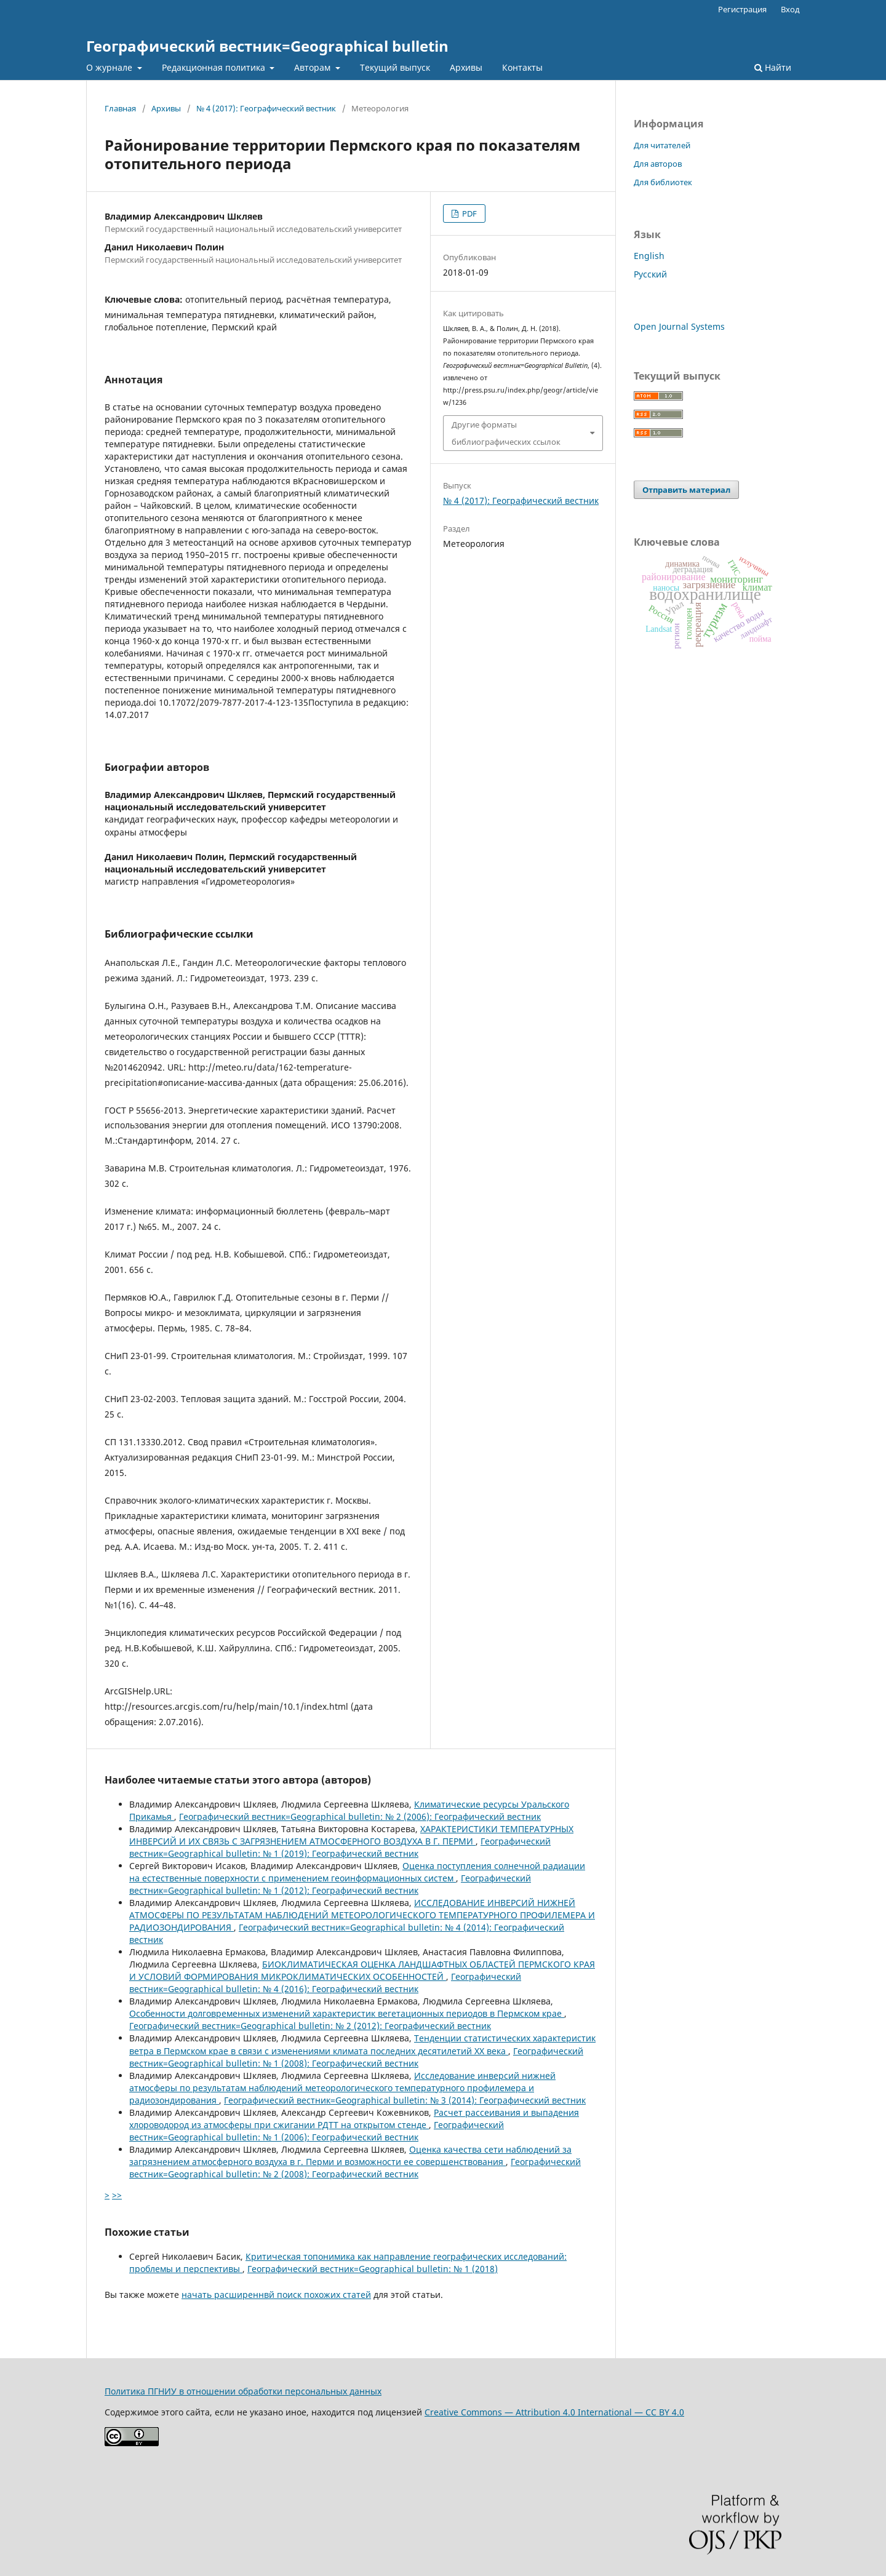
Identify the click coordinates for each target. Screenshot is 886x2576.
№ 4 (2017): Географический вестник (266, 108)
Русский (650, 274)
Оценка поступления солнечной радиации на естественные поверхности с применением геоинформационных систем (357, 1872)
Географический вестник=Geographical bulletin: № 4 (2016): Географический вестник (325, 1983)
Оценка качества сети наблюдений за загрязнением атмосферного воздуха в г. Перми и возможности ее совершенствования (350, 2155)
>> (117, 2195)
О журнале (110, 67)
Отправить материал (686, 489)
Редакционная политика (215, 67)
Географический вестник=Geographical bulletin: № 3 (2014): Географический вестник (405, 2100)
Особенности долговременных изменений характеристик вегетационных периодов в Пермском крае (346, 2013)
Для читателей (662, 145)
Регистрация (742, 9)
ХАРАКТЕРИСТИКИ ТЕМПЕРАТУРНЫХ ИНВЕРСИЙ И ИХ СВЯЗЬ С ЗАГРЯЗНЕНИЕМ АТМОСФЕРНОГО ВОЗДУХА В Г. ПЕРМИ (351, 1835)
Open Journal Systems (679, 326)
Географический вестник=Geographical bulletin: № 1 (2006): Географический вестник (316, 2131)
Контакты (522, 67)
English (649, 255)
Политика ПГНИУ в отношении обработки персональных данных (243, 2391)
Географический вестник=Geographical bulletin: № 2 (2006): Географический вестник (360, 1816)
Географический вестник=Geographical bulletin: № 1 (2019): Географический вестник (340, 1847)
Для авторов (658, 163)
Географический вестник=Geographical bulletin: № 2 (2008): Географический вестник (355, 2168)
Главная (120, 108)
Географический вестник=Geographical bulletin (267, 46)
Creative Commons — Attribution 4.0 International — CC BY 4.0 (554, 2412)
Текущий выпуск (395, 67)
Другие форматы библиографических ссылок (506, 433)
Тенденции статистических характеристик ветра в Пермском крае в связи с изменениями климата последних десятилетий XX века (362, 2044)
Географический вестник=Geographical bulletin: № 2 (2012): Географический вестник (310, 2026)
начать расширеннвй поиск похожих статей (276, 2294)
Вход (790, 9)
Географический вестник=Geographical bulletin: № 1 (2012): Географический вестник (330, 1884)
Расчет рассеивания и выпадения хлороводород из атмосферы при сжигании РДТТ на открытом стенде (354, 2119)
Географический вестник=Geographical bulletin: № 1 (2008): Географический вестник (356, 2057)
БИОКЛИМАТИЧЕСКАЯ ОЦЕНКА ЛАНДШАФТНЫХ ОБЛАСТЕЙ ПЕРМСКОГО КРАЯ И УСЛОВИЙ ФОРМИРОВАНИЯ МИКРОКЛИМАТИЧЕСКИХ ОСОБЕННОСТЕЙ (362, 1970)
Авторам (313, 67)
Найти (772, 67)
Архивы (466, 67)
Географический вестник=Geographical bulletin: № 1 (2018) (372, 2269)
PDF (468, 213)
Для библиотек (663, 182)
